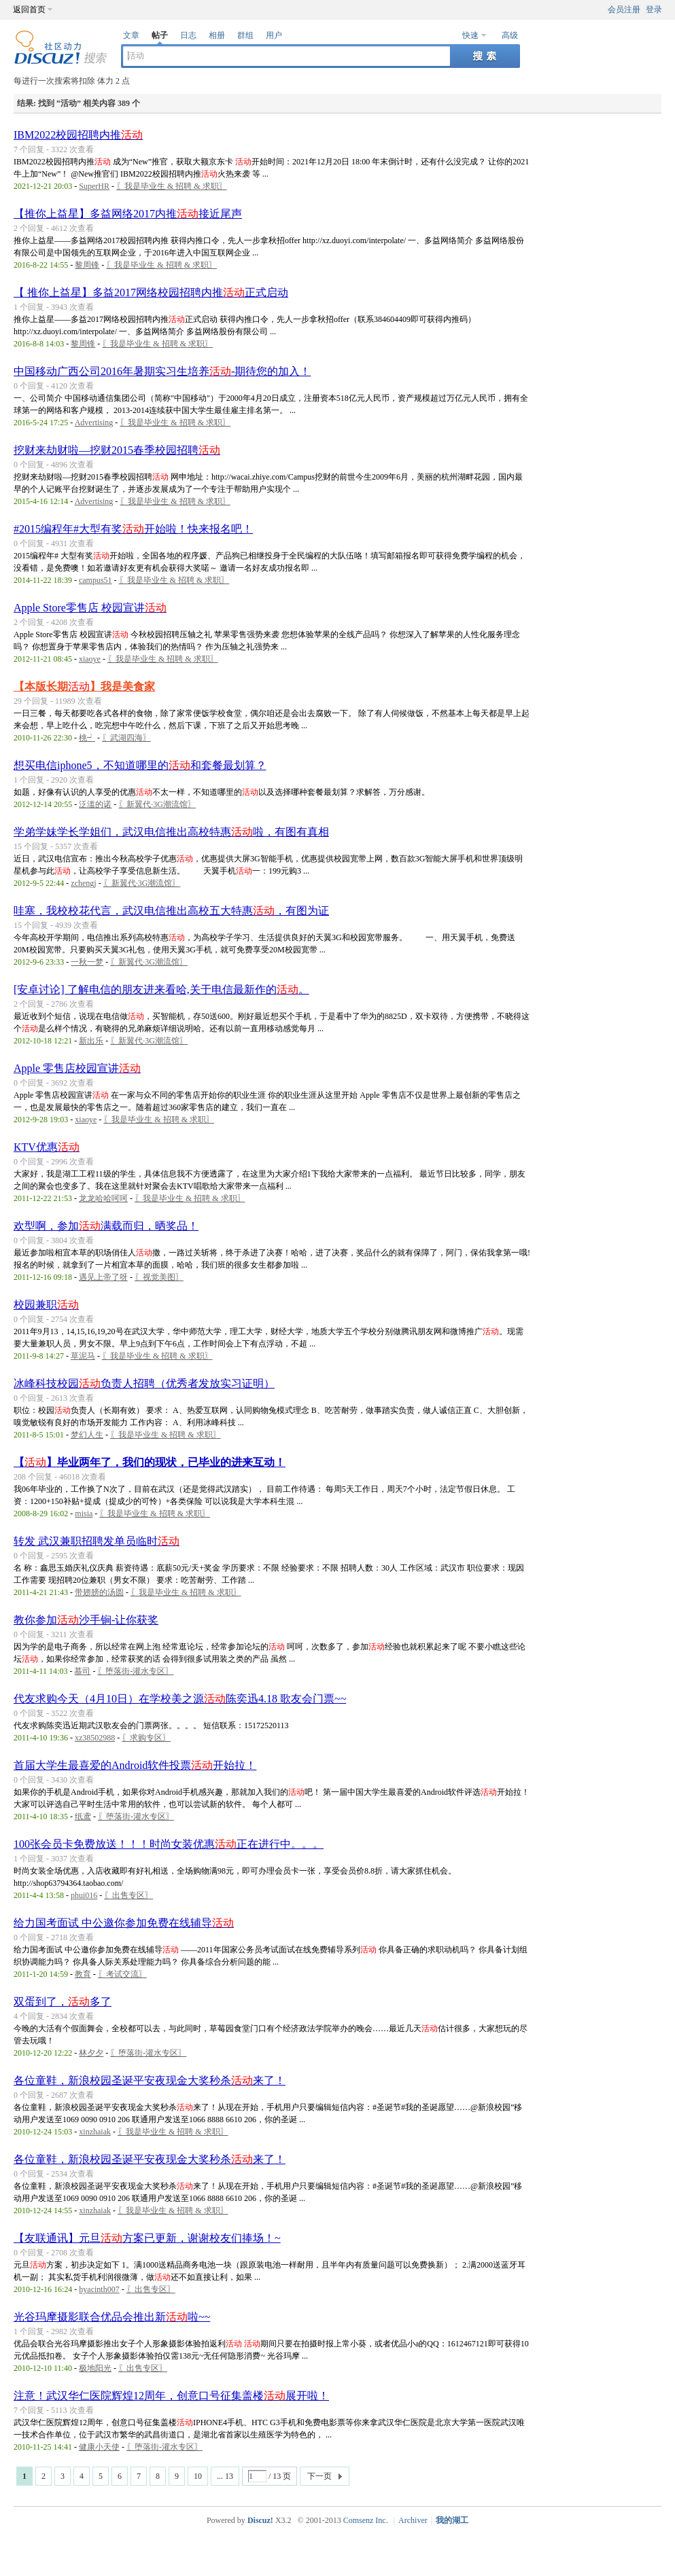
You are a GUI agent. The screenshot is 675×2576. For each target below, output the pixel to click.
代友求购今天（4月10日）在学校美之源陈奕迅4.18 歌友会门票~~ (180, 1698)
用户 (274, 35)
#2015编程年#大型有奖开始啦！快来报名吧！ (133, 529)
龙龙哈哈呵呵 (103, 1198)
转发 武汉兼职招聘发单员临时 (96, 1541)
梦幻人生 (87, 1434)
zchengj (83, 883)
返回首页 (29, 9)
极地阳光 (95, 2368)
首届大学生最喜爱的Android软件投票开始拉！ (135, 1765)
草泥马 (83, 1356)
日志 (188, 35)
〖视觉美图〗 (159, 1277)
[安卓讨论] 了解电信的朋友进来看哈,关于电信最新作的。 (161, 989)
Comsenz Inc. (365, 2520)
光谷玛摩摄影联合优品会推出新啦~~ (112, 2317)
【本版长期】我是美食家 (84, 686)
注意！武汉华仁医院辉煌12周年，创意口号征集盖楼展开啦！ (171, 2395)
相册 (217, 35)
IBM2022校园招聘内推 (78, 135)
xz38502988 (95, 1737)
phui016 (84, 1895)
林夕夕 (91, 2053)
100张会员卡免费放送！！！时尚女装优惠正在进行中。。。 (169, 1844)
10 (198, 2476)
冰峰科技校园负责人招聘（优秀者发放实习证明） (144, 1383)
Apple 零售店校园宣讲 (77, 1068)
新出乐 (91, 1040)
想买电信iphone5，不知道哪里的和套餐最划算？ (140, 765)
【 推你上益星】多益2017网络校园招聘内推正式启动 (151, 292)
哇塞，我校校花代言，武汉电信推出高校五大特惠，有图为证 (171, 910)
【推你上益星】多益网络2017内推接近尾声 (128, 213)
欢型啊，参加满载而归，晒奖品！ (106, 1226)
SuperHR (94, 186)
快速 (470, 35)
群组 (245, 35)
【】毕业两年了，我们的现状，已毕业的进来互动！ (149, 1462)
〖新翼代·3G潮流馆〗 (157, 804)
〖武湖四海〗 (126, 738)
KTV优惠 (47, 1147)
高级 (510, 35)
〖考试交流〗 (122, 1974)
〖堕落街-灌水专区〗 (135, 1671)
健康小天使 (99, 2447)
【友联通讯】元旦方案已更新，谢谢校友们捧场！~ (147, 2238)
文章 (131, 35)
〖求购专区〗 (146, 1737)
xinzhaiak (95, 2131)
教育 (83, 1974)
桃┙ (87, 738)
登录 (654, 9)
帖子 (160, 35)
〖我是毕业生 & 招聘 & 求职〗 (171, 186)
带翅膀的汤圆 (99, 1592)
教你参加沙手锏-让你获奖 (86, 1620)
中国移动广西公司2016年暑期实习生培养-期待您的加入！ (162, 371)
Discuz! (260, 2520)
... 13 (225, 2476)
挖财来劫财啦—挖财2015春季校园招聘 (117, 450)
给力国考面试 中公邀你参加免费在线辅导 (124, 1923)
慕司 (82, 1671)
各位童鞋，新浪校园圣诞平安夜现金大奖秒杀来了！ (149, 2080)
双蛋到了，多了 (62, 2001)
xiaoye (90, 659)
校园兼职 (46, 1304)
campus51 (95, 580)
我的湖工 (452, 2520)
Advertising (94, 422)
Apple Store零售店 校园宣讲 (90, 607)
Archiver (413, 2520)
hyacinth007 (99, 2289)
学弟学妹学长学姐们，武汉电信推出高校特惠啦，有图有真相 (171, 832)
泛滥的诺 (95, 804)
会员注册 (624, 9)
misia (83, 1513)
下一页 (319, 2476)
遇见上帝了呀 (103, 1277)
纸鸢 (83, 1816)
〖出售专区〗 (128, 1895)
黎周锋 (87, 265)
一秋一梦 (87, 962)
